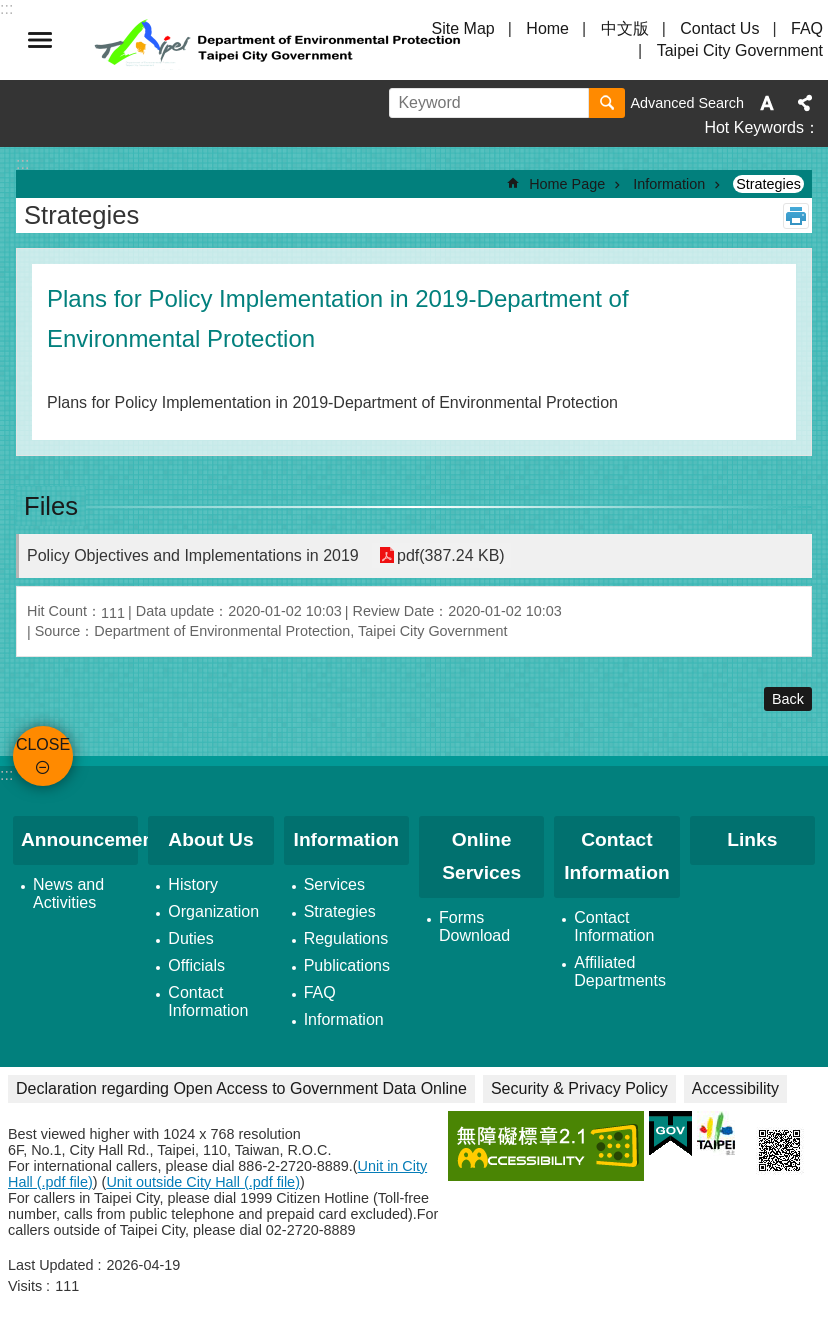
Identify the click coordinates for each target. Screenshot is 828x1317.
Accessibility (735, 1088)
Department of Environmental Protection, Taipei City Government (280, 40)
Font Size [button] (767, 103)
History (193, 884)
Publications (347, 965)
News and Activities (68, 893)
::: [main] (22, 163)
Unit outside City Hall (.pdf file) (203, 1182)
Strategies (768, 184)
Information (669, 184)
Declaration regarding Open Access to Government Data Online (241, 1088)
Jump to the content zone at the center (10, 10)
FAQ (807, 28)
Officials (196, 965)
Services (334, 884)
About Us (210, 839)
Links (752, 839)
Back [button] (788, 699)
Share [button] (805, 103)
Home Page (567, 184)
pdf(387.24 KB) (451, 555)
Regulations (346, 938)
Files (51, 506)
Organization (213, 911)
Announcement (79, 839)
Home (547, 28)
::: (6, 774)
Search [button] (607, 103)
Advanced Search (687, 103)
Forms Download (474, 926)
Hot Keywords (754, 127)
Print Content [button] (796, 216)
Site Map (463, 28)
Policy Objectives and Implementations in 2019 (193, 555)
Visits (25, 1286)
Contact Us (719, 28)
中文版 (625, 28)
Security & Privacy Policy (579, 1088)
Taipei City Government (740, 50)
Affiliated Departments (620, 971)
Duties (190, 938)
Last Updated (51, 1265)
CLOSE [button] (40, 40)
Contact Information (208, 1001)
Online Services (481, 856)
